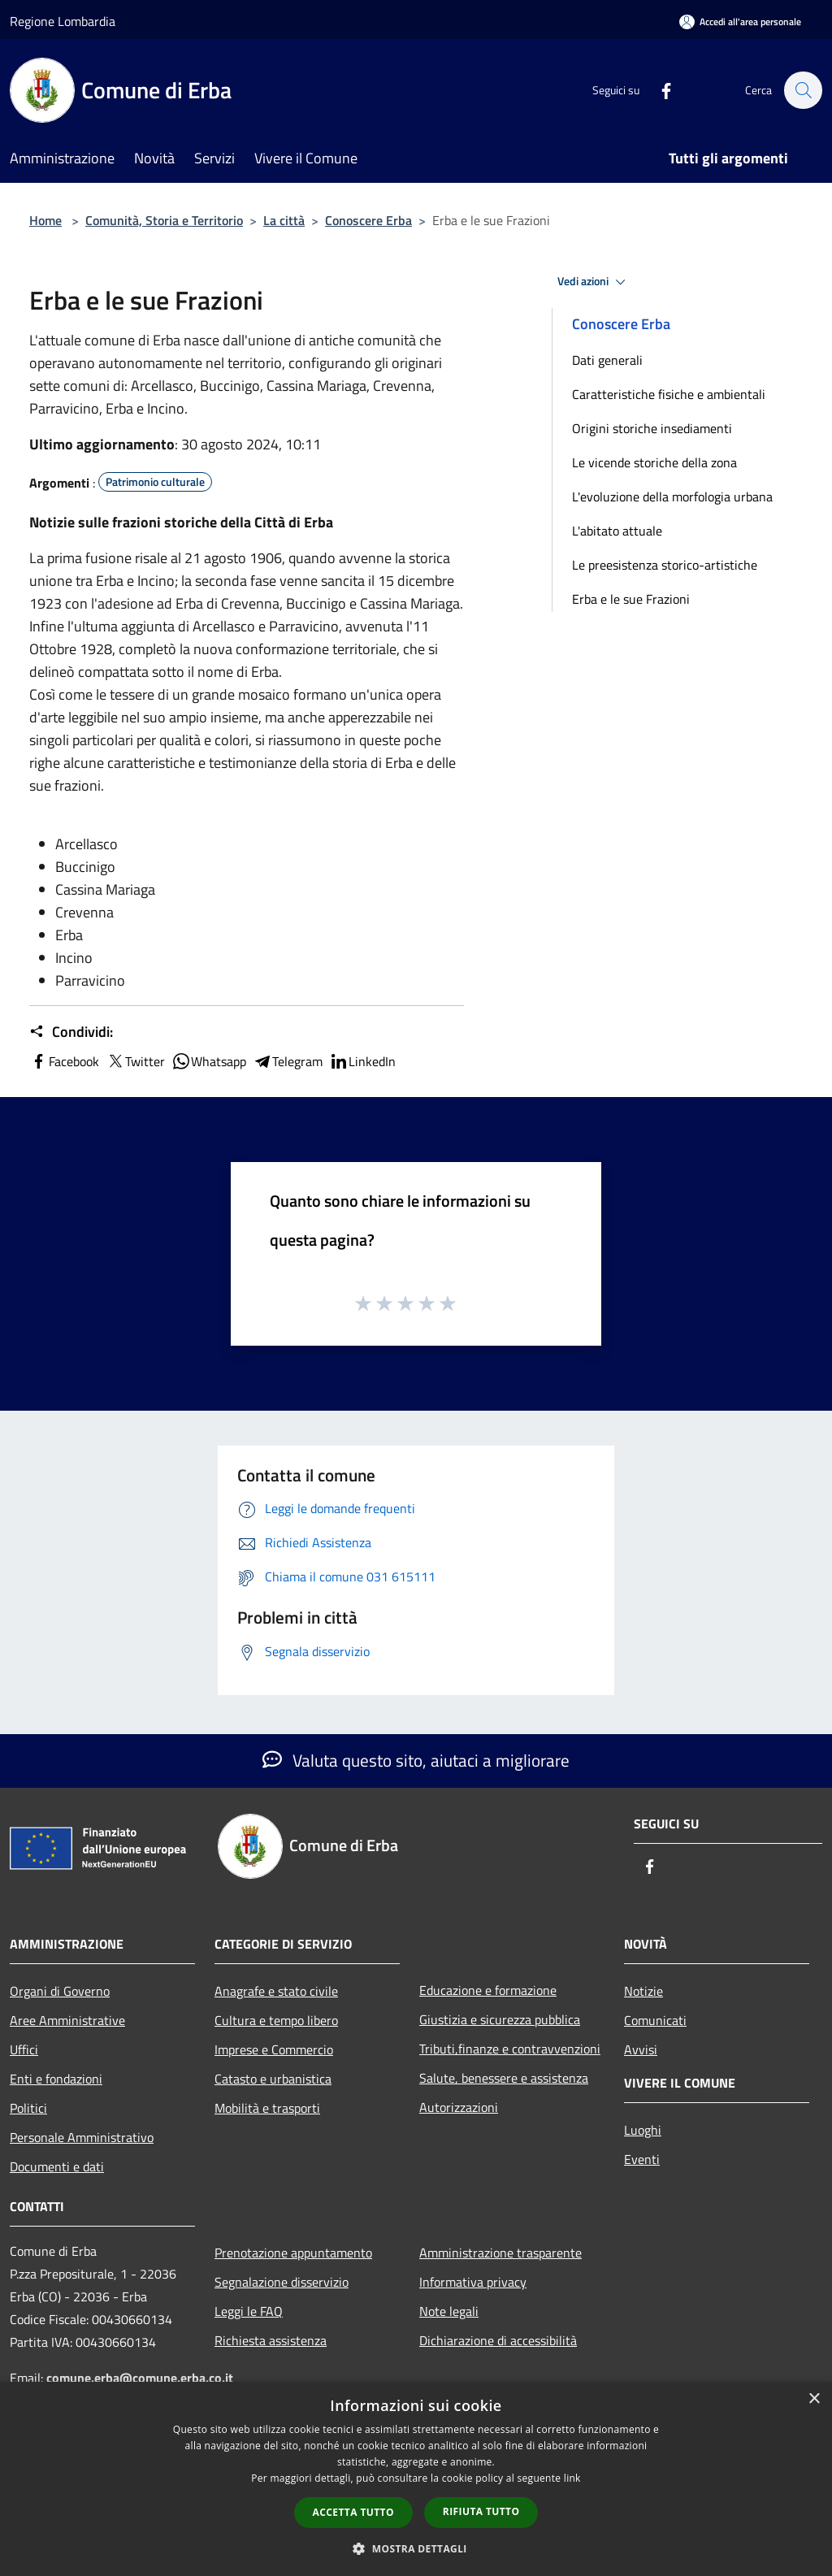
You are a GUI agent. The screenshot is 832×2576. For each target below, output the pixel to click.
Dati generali (607, 360)
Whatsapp (208, 1061)
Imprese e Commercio (273, 2049)
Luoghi (642, 2130)
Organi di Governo (60, 1991)
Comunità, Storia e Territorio (164, 220)
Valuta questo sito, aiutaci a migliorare (416, 1760)
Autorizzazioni (458, 2107)
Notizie (643, 1991)
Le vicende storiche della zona (654, 462)
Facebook (64, 1061)
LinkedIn (362, 1061)
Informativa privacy (472, 2282)
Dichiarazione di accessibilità (498, 2340)
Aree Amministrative (67, 2020)
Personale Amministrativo (82, 2137)
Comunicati (655, 2020)
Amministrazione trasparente (500, 2252)
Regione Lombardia (62, 21)
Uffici (24, 2049)
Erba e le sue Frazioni (631, 599)
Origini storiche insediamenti (652, 428)
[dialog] (416, 2479)
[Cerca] (802, 90)
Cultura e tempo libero (276, 2020)
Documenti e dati (57, 2166)
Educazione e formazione (488, 1990)
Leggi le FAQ (248, 2311)
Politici (28, 2108)
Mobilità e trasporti (267, 2108)
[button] (416, 2548)
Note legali (449, 2311)
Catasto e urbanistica (273, 2078)
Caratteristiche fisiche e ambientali (668, 394)
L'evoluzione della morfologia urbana (672, 496)
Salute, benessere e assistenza (503, 2078)
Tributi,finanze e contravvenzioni (509, 2048)
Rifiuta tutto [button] (481, 2511)
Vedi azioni (593, 282)
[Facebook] (658, 90)
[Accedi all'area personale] (740, 21)
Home (45, 220)
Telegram (288, 1061)
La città (284, 220)
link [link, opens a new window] (572, 2478)
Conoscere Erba (368, 220)
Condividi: (71, 1032)
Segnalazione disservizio (281, 2282)
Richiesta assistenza (270, 2340)
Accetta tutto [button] (353, 2512)
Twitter (135, 1061)
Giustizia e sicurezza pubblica (499, 2019)
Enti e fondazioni (56, 2078)
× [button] (814, 2399)
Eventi (642, 2159)
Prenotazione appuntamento (293, 2252)
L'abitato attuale (617, 530)
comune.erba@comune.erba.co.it (139, 2377)
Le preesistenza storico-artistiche (664, 565)
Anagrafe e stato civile (276, 1991)
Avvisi (640, 2049)
